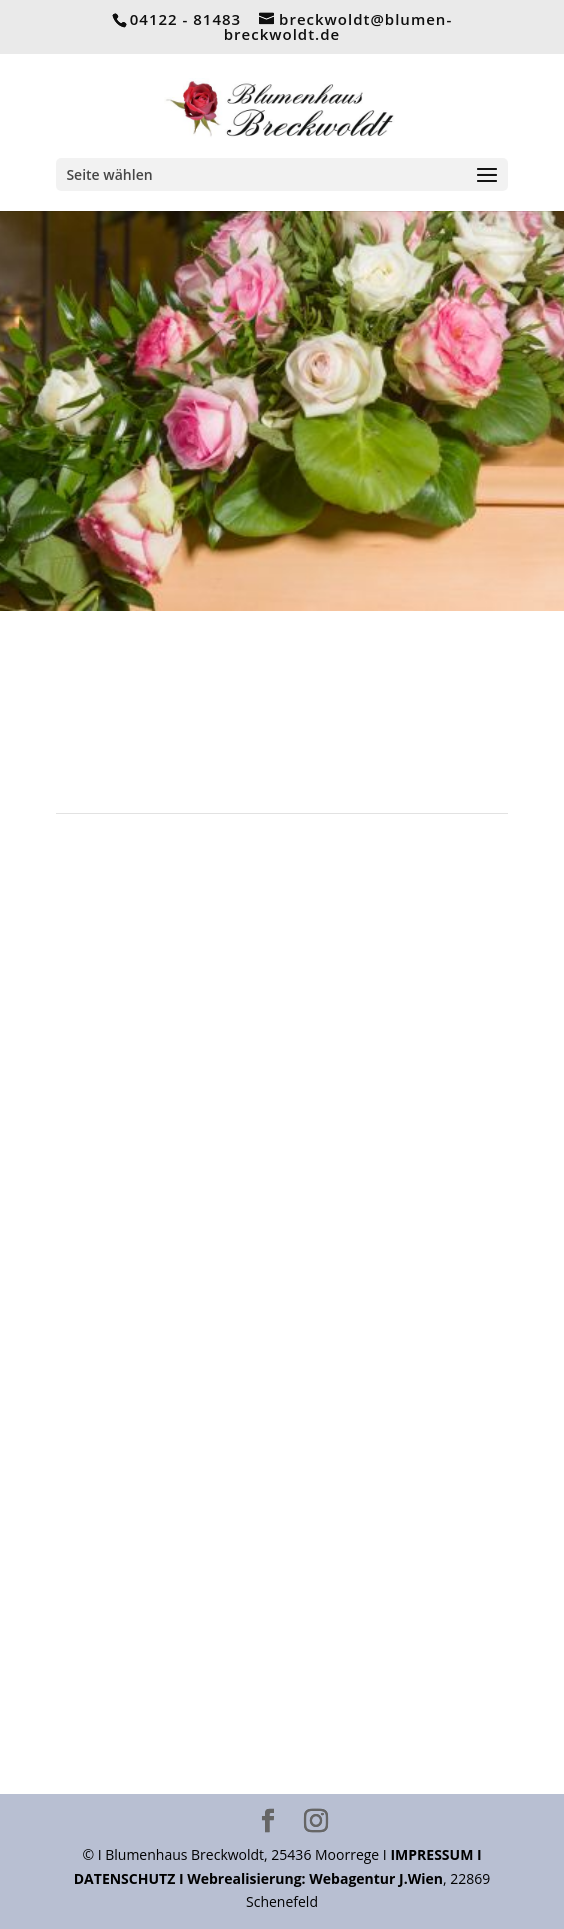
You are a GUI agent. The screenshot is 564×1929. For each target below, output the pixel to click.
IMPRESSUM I (435, 1854)
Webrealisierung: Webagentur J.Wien (315, 1878)
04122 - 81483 (185, 19)
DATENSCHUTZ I (130, 1878)
